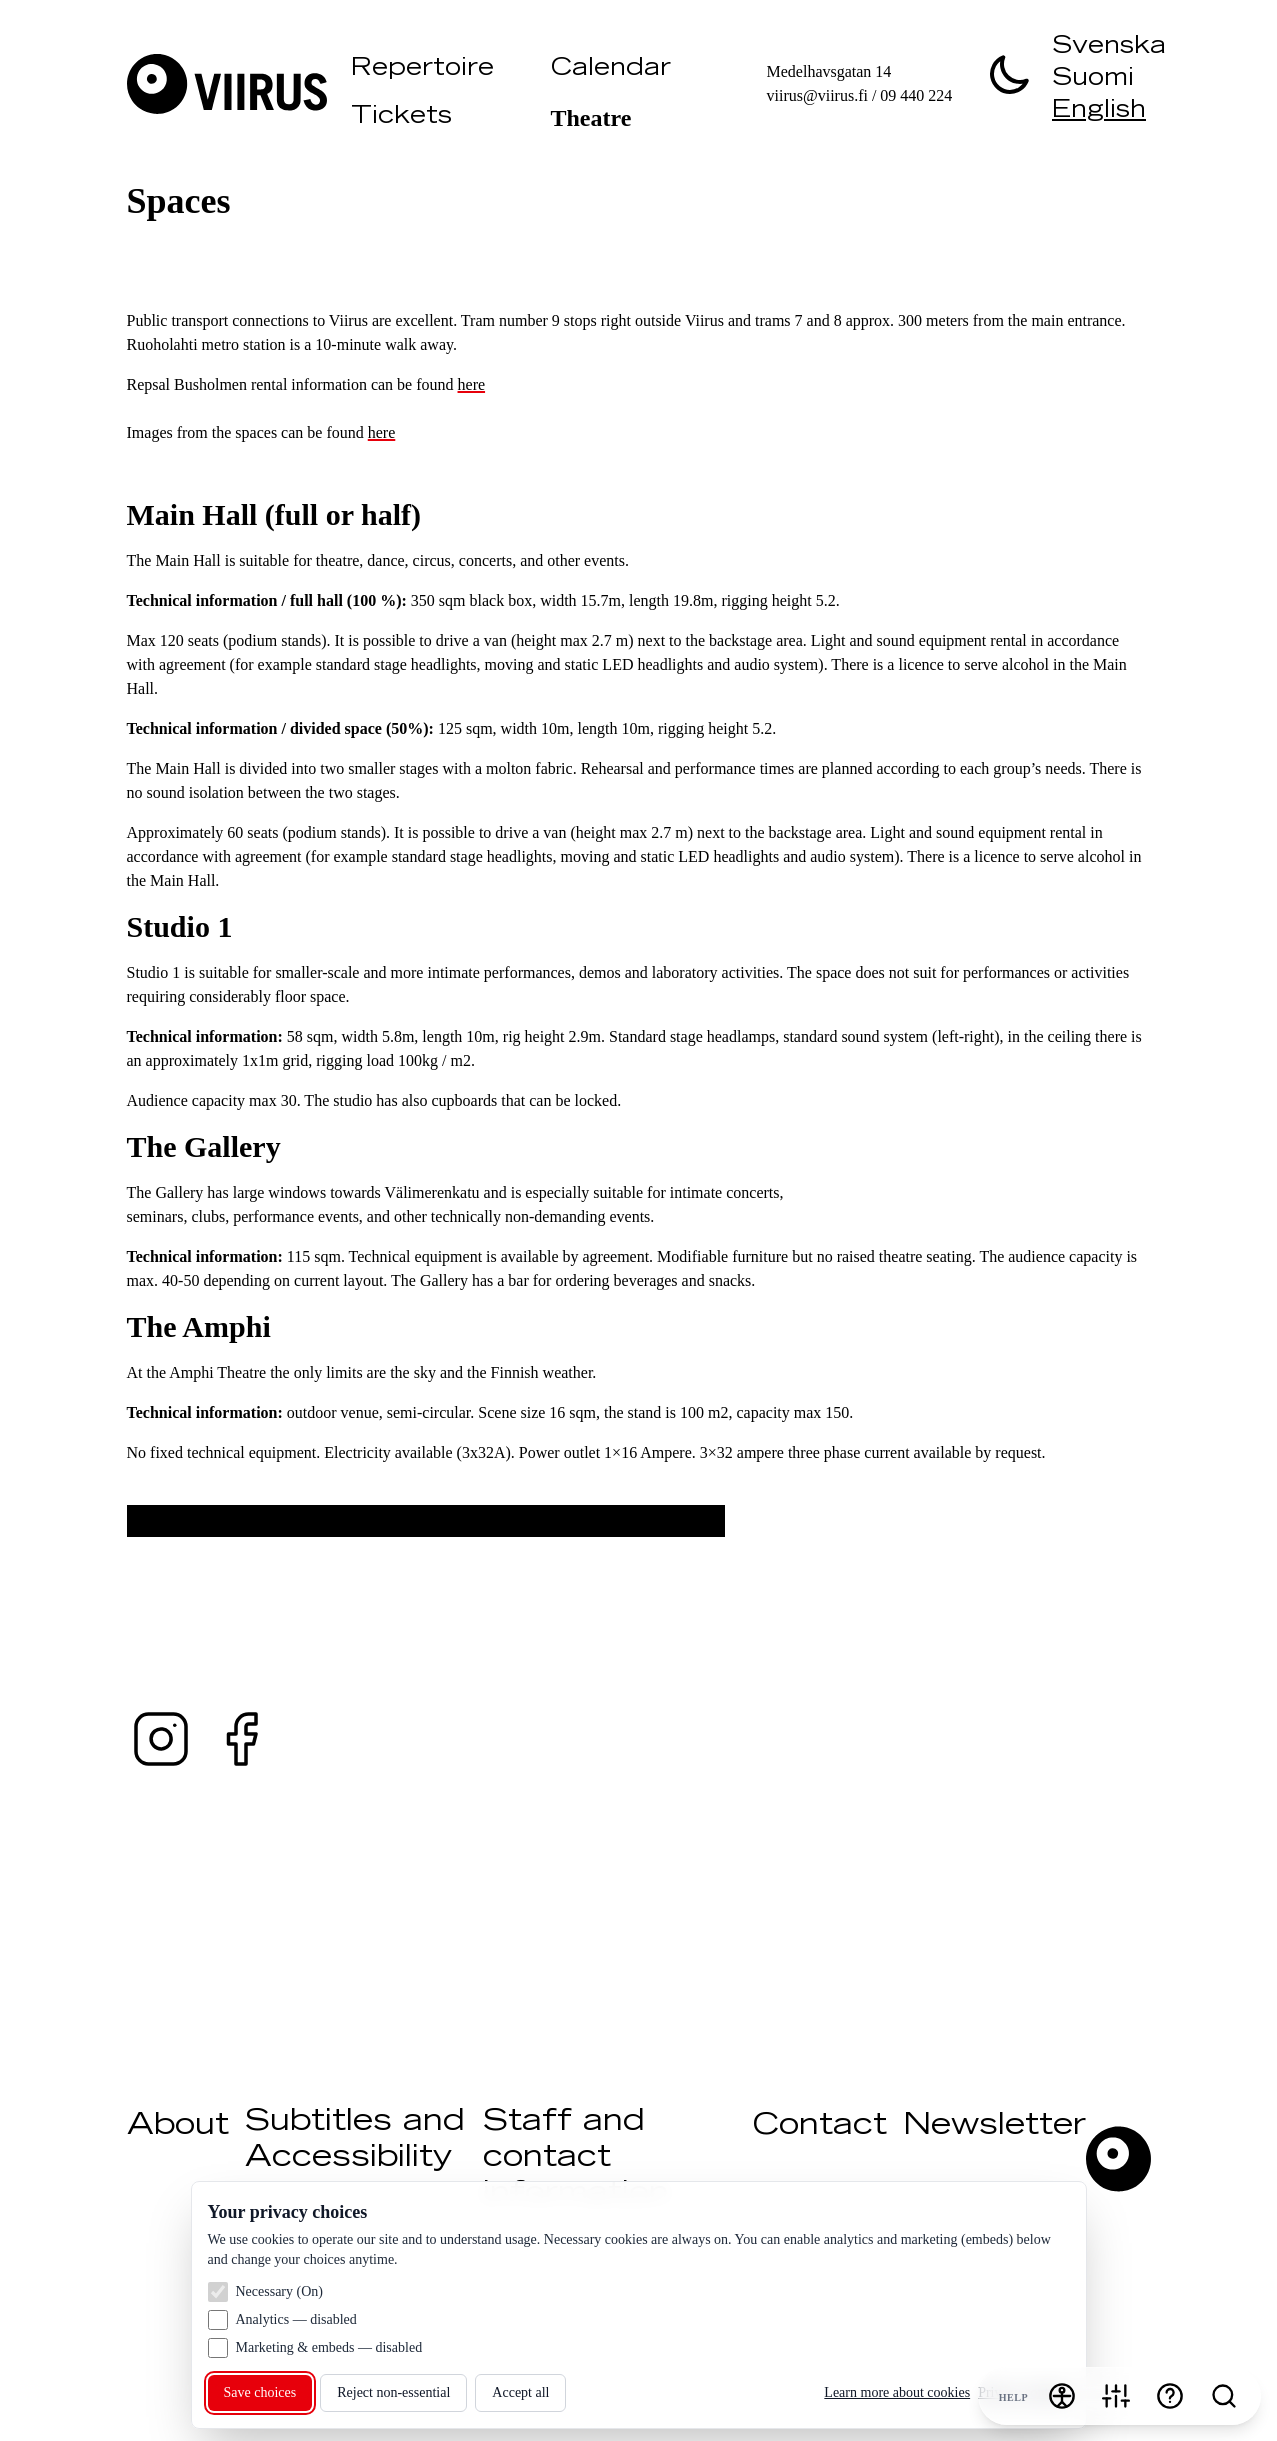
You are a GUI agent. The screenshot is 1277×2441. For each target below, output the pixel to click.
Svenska (1109, 48)
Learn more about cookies (897, 2392)
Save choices (260, 2392)
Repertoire (422, 70)
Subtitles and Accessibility (355, 2141)
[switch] (1010, 74)
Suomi (1093, 80)
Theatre (591, 118)
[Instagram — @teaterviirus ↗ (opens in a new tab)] (161, 1739)
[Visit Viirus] (231, 84)
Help (1013, 2397)
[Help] (1170, 2396)
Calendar (611, 70)
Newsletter (994, 2127)
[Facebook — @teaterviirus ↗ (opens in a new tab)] (241, 1739)
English (1099, 112)
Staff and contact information (576, 2159)
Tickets (401, 118)
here (472, 384)
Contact (820, 2127)
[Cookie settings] (1116, 2396)
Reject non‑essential (393, 2392)
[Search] (1224, 2396)
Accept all (520, 2392)
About (178, 2127)
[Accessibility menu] (1062, 2396)
